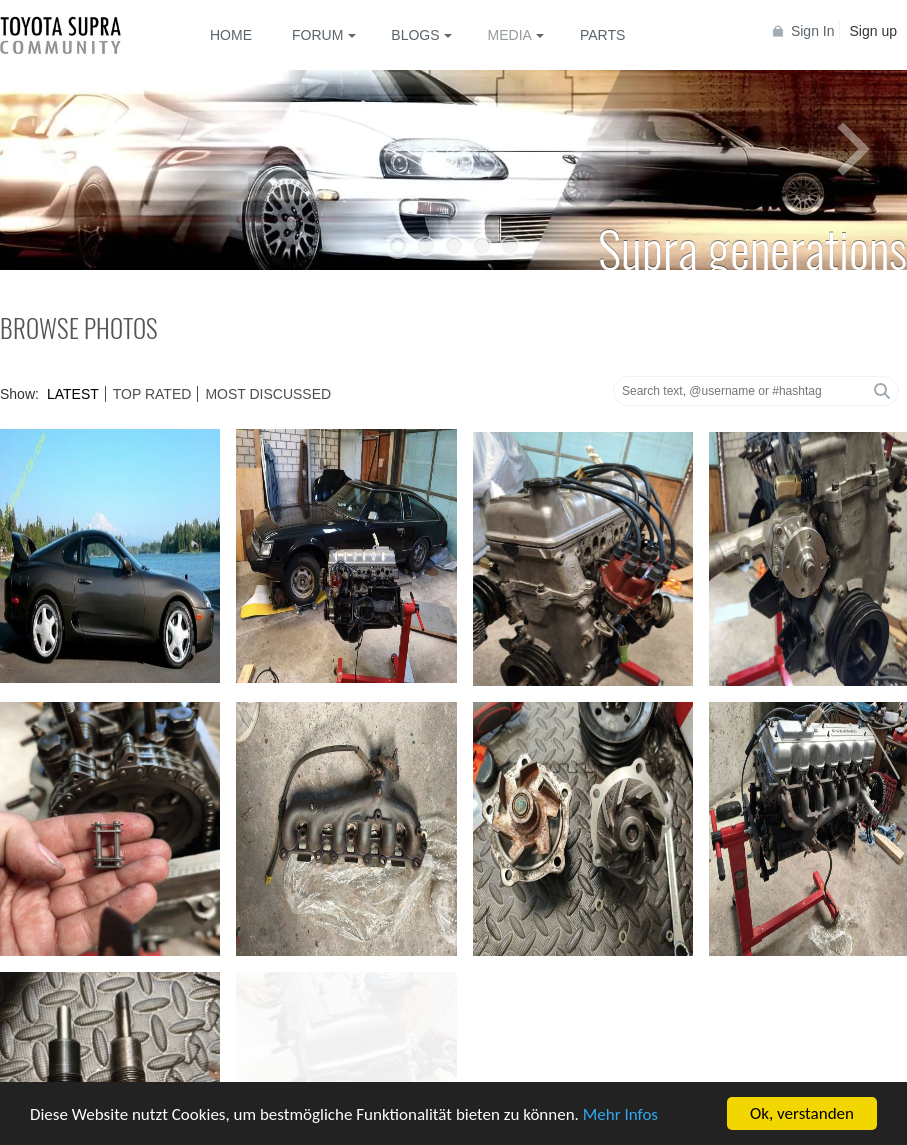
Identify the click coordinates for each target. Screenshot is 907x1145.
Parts (602, 35)
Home (231, 35)
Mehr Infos (620, 1115)
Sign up (873, 31)
